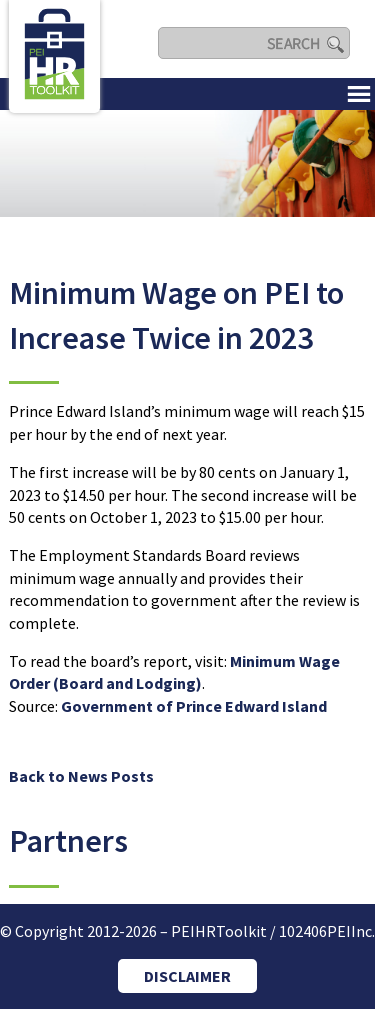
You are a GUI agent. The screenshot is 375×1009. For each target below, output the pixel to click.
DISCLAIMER (187, 976)
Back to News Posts (81, 776)
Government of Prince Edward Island (194, 706)
